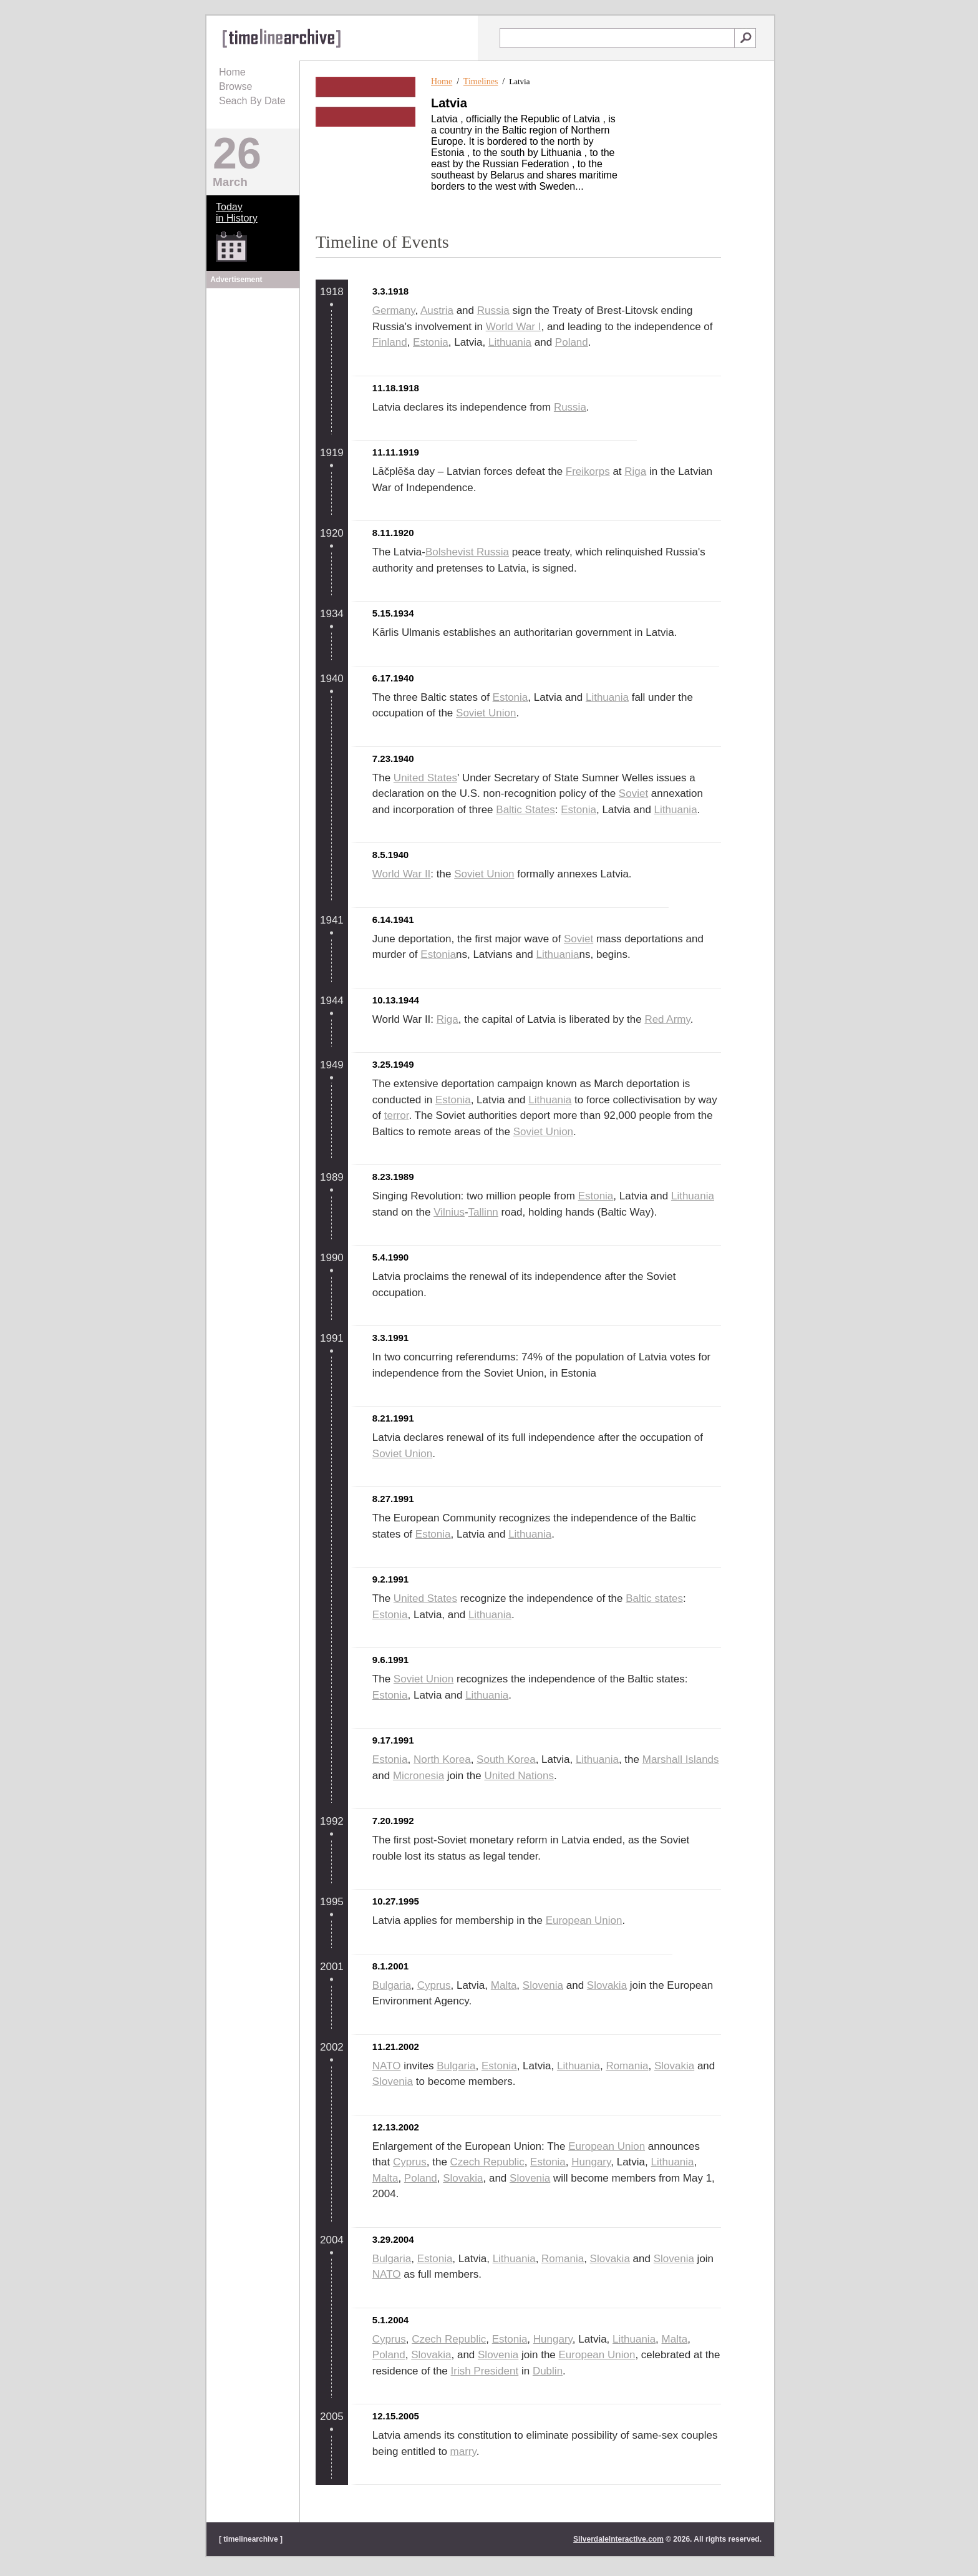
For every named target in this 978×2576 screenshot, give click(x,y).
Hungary (591, 2162)
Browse (235, 86)
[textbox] (617, 38)
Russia (493, 310)
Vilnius (449, 1212)
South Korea (506, 1759)
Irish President (485, 2371)
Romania (627, 2066)
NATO (386, 2066)
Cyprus (434, 1985)
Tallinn (483, 1212)
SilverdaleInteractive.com (618, 2539)
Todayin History (237, 212)
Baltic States (525, 810)
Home (232, 72)
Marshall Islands (680, 1759)
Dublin (548, 2371)
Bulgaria (391, 1985)
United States (425, 778)
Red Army (667, 1019)
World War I (513, 327)
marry (463, 2451)
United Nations (519, 1776)
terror (396, 1115)
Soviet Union (486, 713)
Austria (436, 310)
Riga (635, 471)
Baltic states (654, 1598)
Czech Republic (487, 2162)
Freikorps (588, 471)
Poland (571, 342)
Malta (504, 1985)
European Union (584, 1920)
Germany (393, 310)
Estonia (430, 342)
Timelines (480, 81)
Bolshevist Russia (467, 552)
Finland (389, 342)
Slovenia (543, 1985)
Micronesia (418, 1776)
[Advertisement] (253, 369)
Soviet (633, 793)
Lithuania (509, 342)
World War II (401, 874)
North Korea (442, 1759)
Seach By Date (252, 100)
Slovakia (607, 1985)
